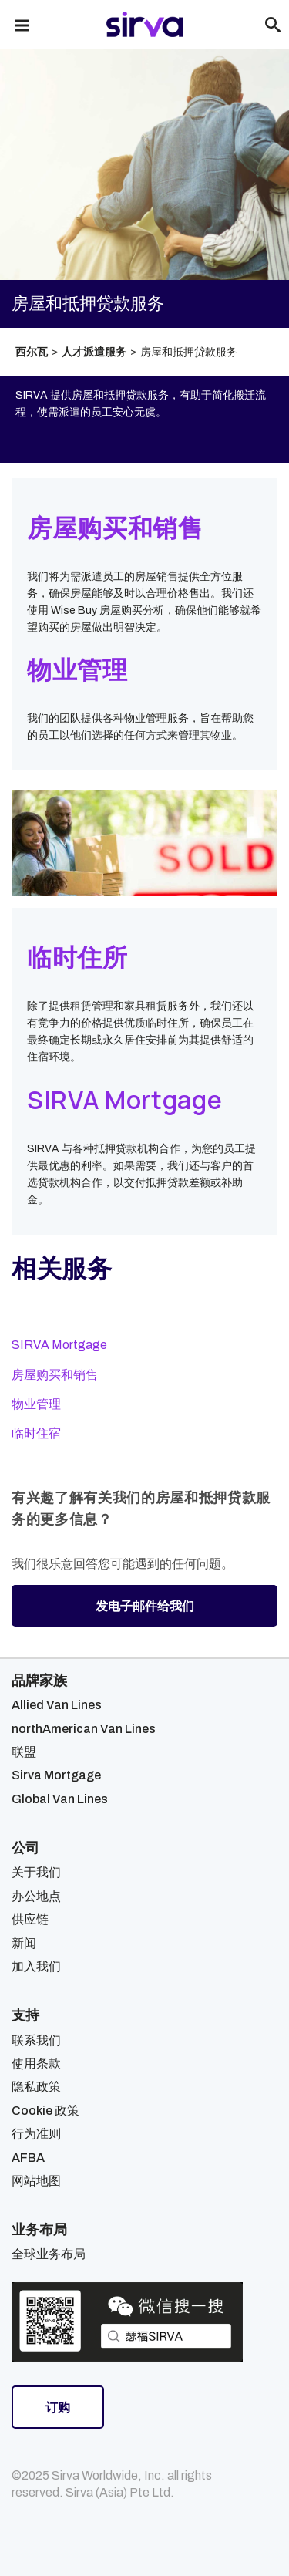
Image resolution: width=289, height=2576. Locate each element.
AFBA (28, 2157)
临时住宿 (36, 1433)
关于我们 (36, 1872)
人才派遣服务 (94, 352)
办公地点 (36, 1896)
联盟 (24, 1751)
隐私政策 (36, 2086)
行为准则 (36, 2133)
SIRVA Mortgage (124, 1100)
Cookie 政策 (45, 2110)
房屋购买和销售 (115, 528)
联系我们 (36, 2040)
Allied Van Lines (57, 1704)
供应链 (30, 1919)
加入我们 (36, 1966)
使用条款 (36, 2063)
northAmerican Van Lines (84, 1728)
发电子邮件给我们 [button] (145, 1605)
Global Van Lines (60, 1799)
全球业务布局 (49, 2254)
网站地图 (36, 2180)
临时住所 (77, 957)
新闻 (24, 1943)
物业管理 (77, 669)
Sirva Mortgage (56, 1775)
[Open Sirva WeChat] (127, 2322)
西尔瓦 (31, 352)
